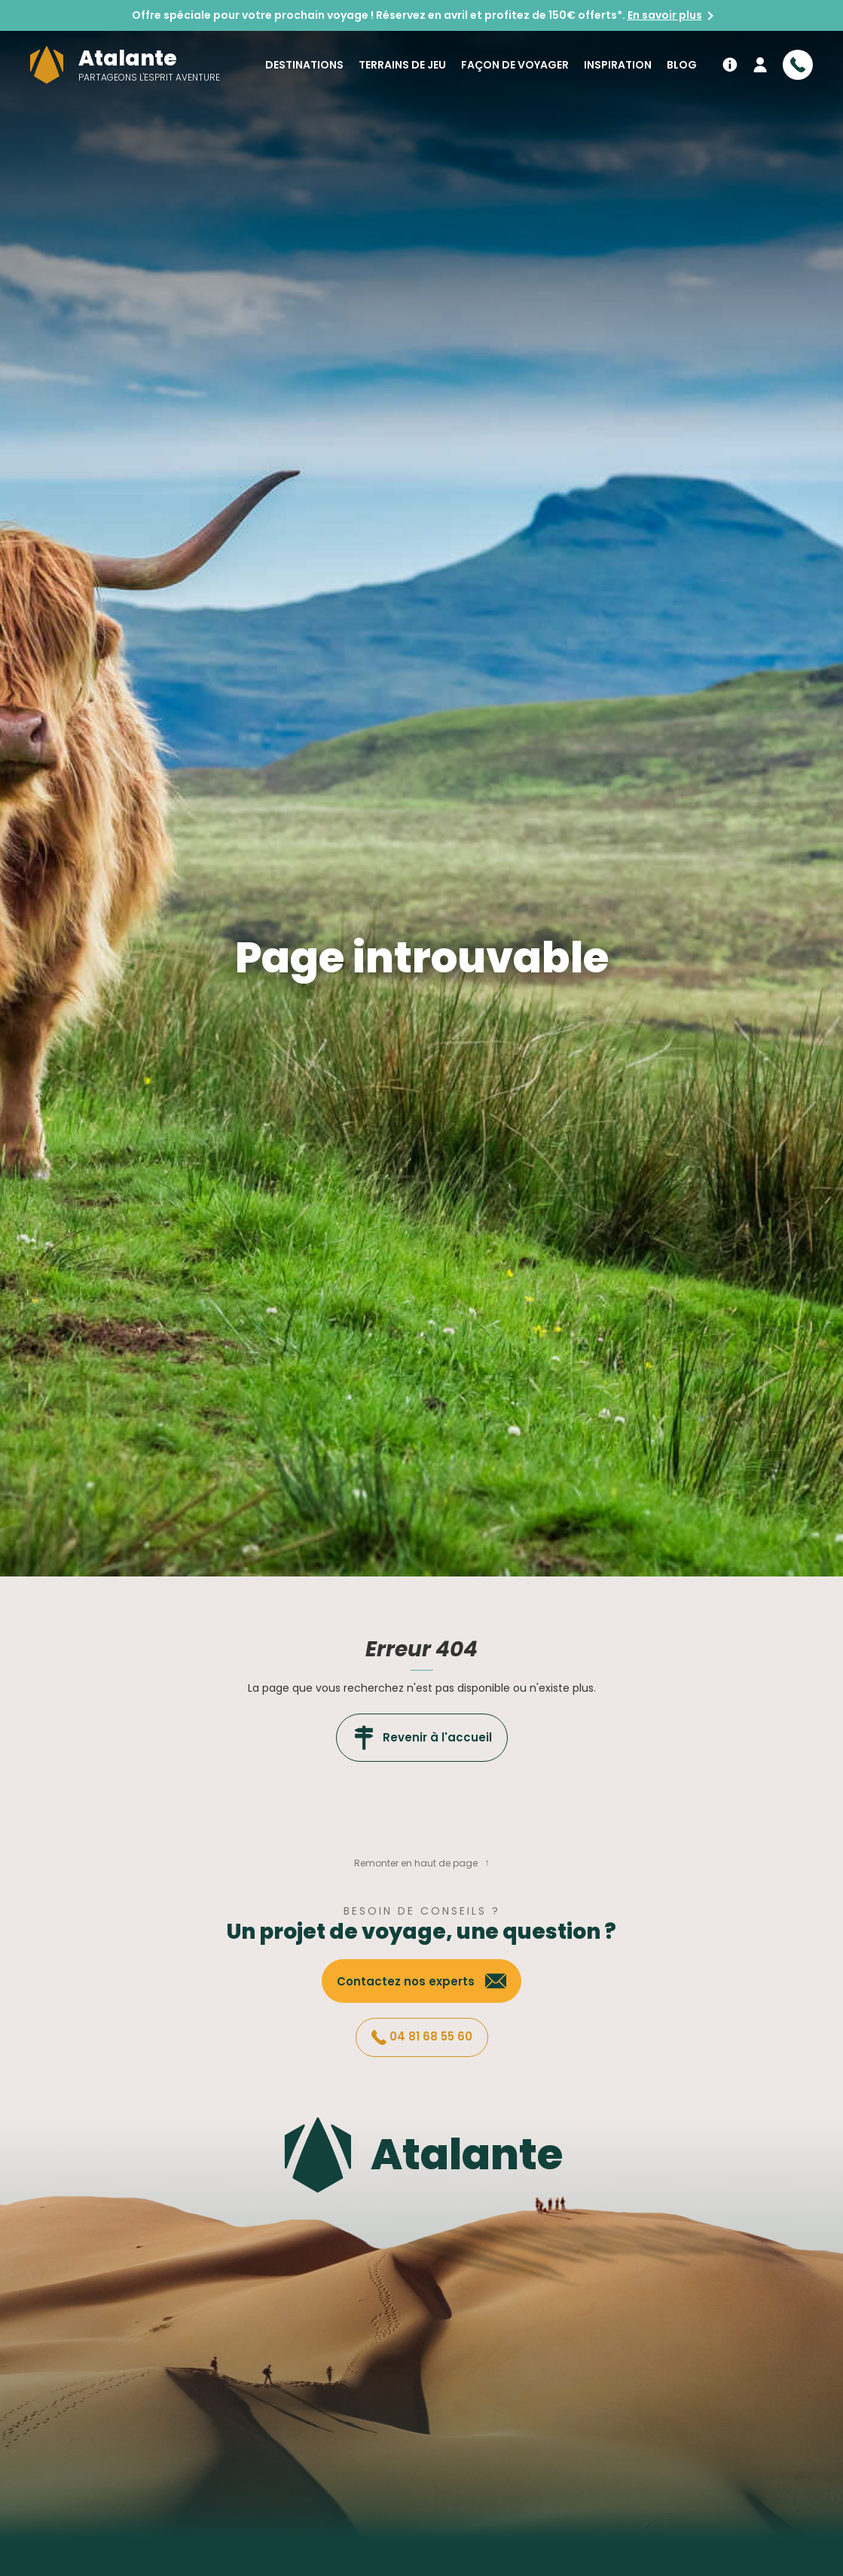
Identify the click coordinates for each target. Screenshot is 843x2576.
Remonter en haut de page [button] (416, 1863)
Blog (682, 64)
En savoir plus (665, 15)
